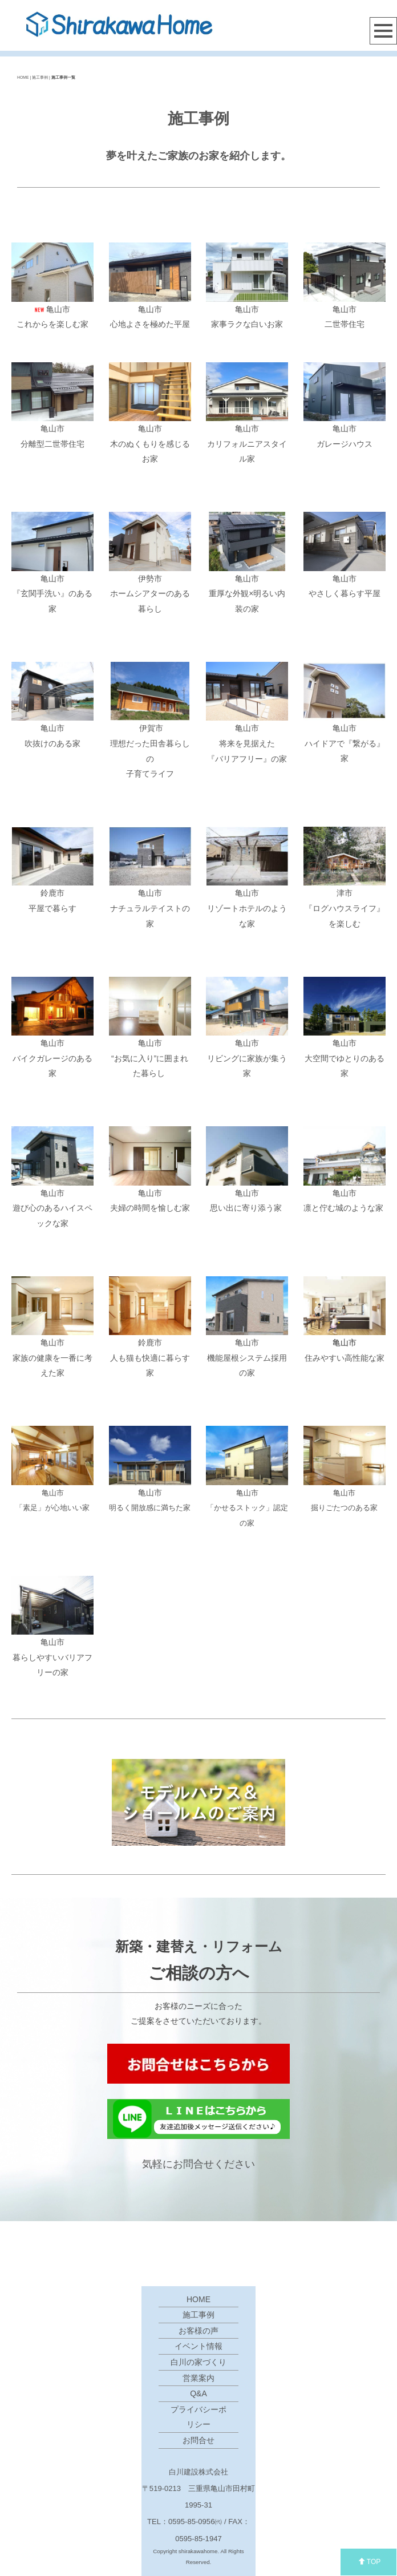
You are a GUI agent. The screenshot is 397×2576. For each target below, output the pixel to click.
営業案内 (198, 2378)
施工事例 (198, 2314)
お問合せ (198, 2440)
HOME (23, 77)
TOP (369, 2562)
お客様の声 (198, 2330)
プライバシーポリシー (198, 2417)
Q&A (198, 2393)
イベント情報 (198, 2346)
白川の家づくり (198, 2362)
